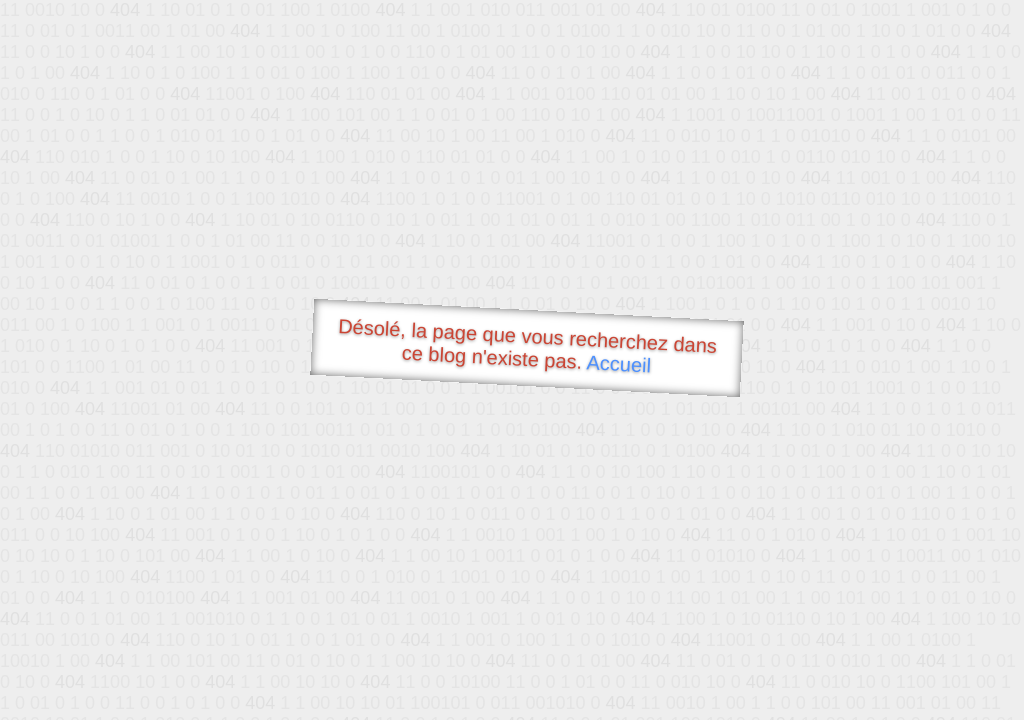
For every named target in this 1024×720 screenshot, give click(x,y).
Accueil (619, 363)
